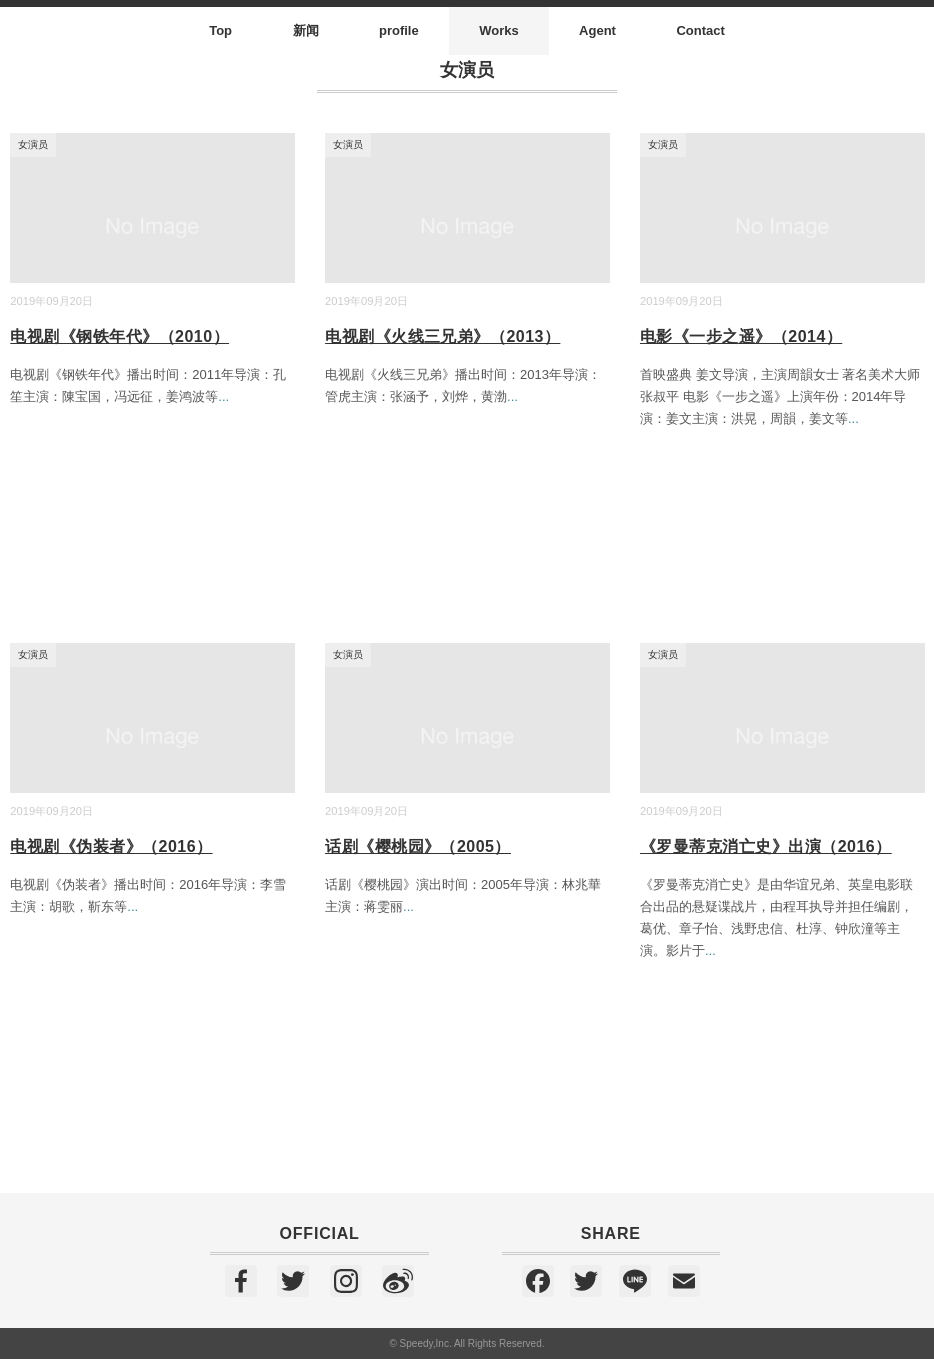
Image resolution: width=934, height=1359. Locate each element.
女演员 (33, 144)
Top (220, 30)
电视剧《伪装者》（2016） (111, 846)
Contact (700, 30)
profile (399, 30)
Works (499, 30)
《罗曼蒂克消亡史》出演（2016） (766, 846)
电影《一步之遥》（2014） (741, 336)
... (223, 396)
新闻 (306, 30)
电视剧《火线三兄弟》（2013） (442, 336)
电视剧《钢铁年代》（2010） (119, 336)
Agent (597, 30)
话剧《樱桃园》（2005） (418, 846)
